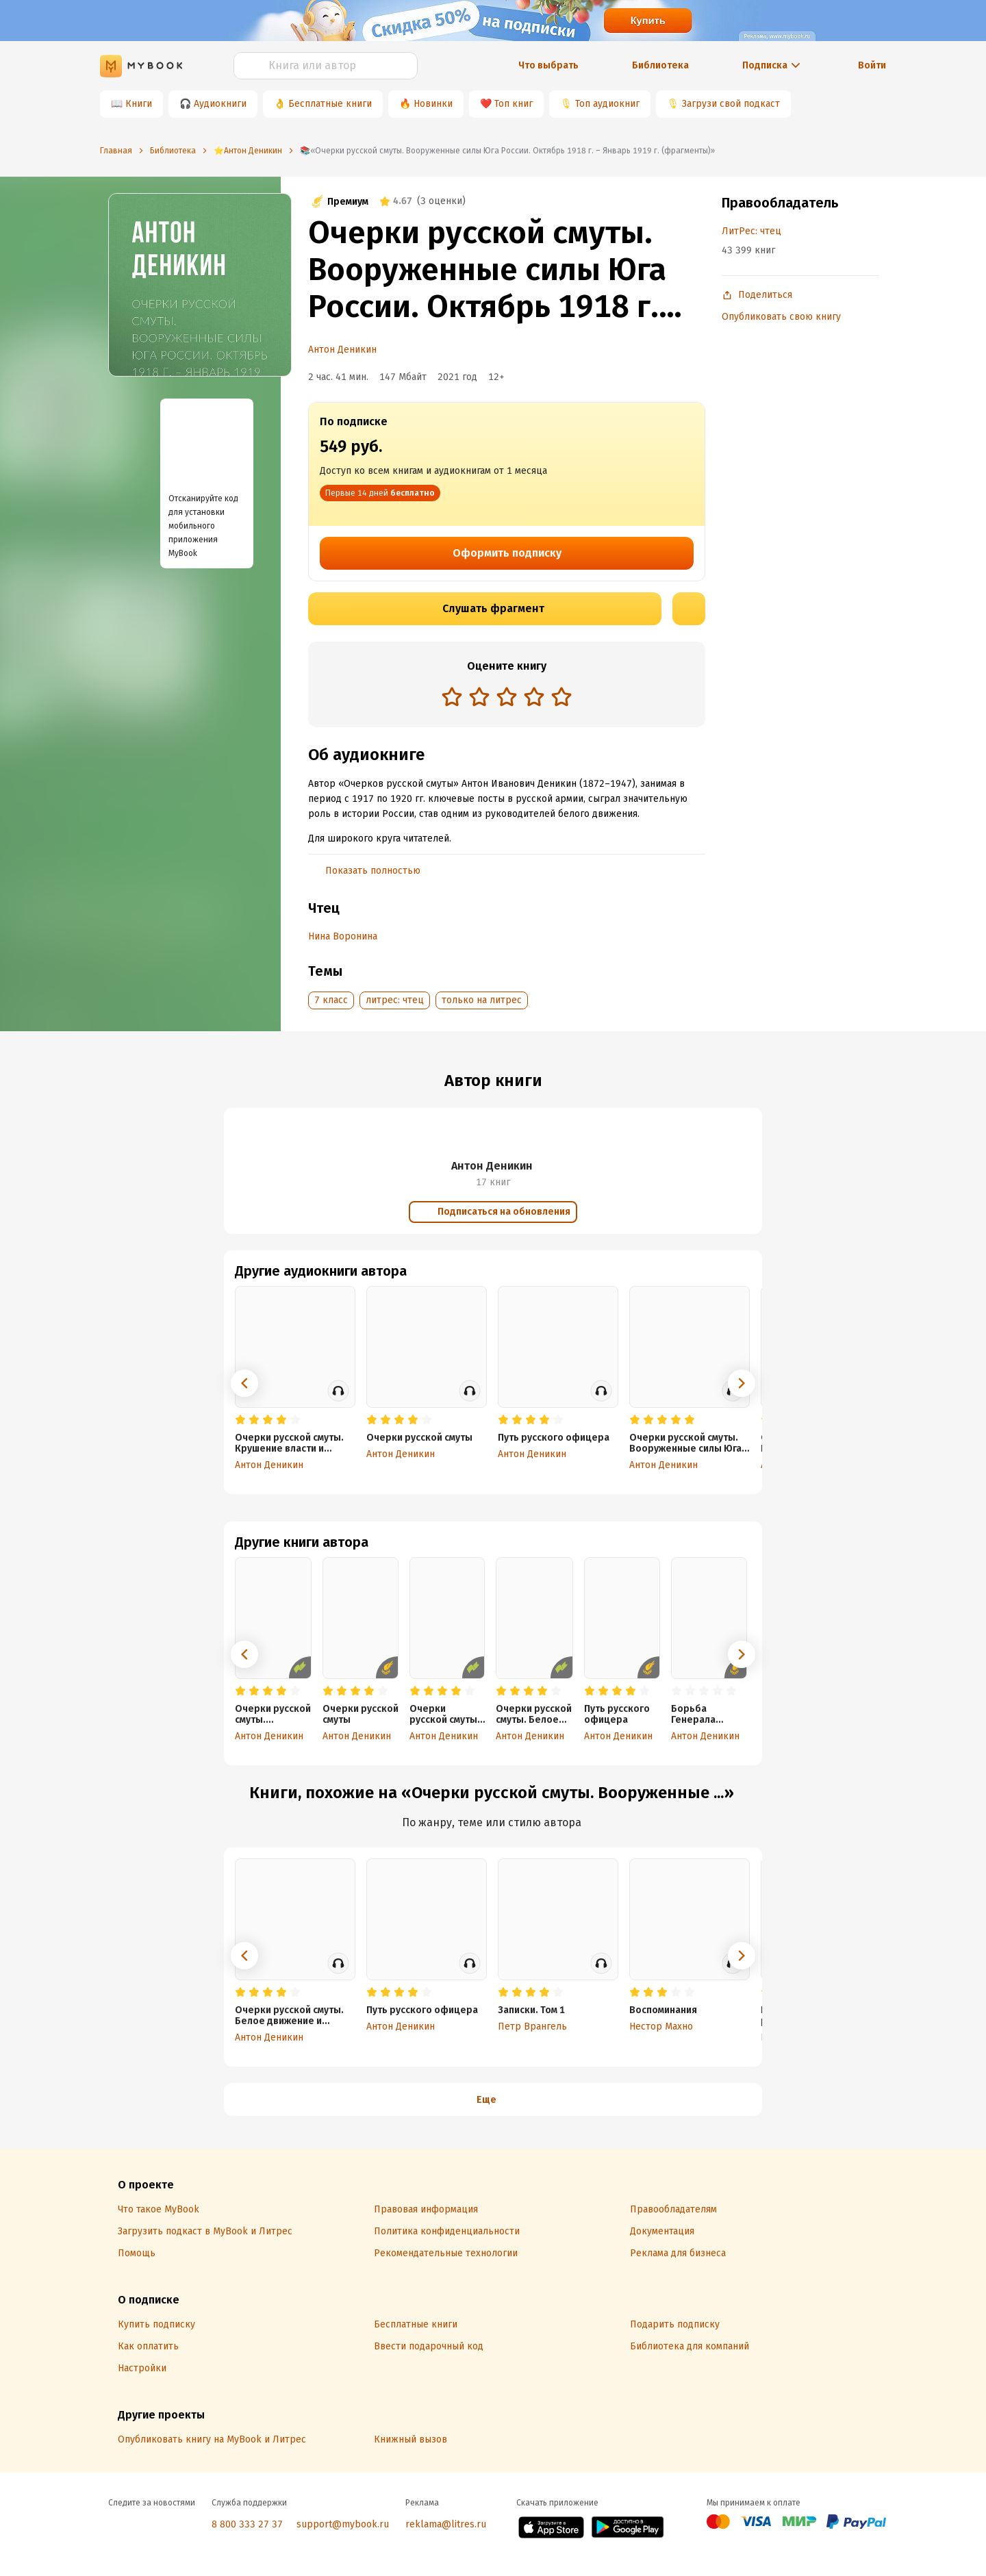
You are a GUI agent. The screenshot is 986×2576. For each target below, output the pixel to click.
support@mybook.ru (342, 2524)
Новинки (433, 104)
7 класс (331, 1000)
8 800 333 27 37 (247, 2524)
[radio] (452, 696)
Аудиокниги (220, 104)
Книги (138, 104)
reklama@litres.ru (445, 2524)
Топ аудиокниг (607, 104)
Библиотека (660, 65)
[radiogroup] (506, 698)
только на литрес (482, 1000)
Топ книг (513, 104)
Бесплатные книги (330, 104)
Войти (872, 65)
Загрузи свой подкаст (731, 104)
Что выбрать (548, 65)
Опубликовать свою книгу (781, 317)
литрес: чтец (395, 1000)
